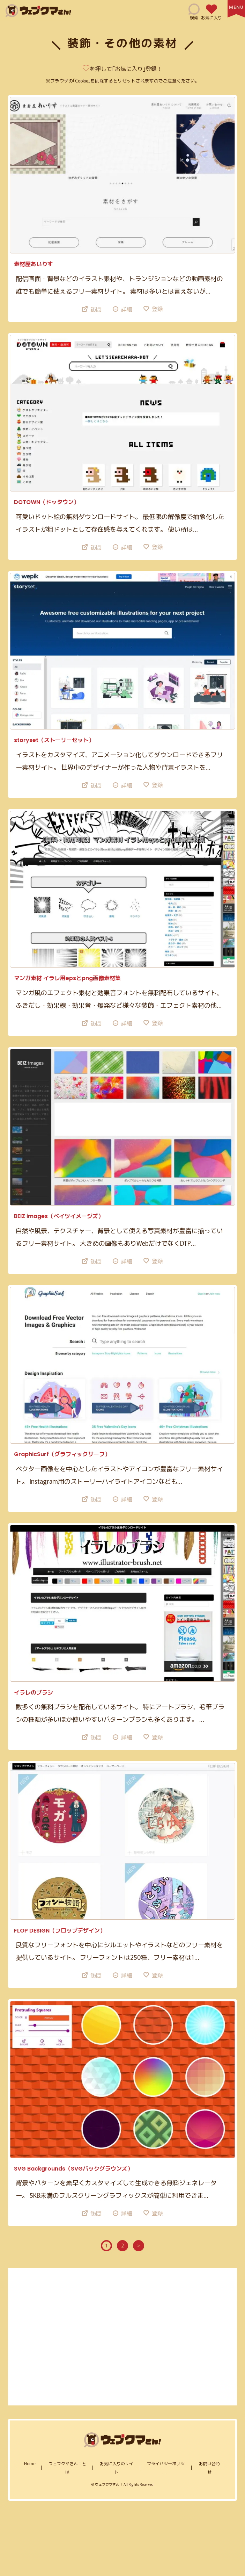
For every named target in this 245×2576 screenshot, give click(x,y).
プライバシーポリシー (166, 2467)
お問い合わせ (209, 2467)
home (30, 2463)
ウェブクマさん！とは (67, 2467)
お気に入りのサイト (116, 2467)
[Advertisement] (122, 2336)
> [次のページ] (138, 2245)
